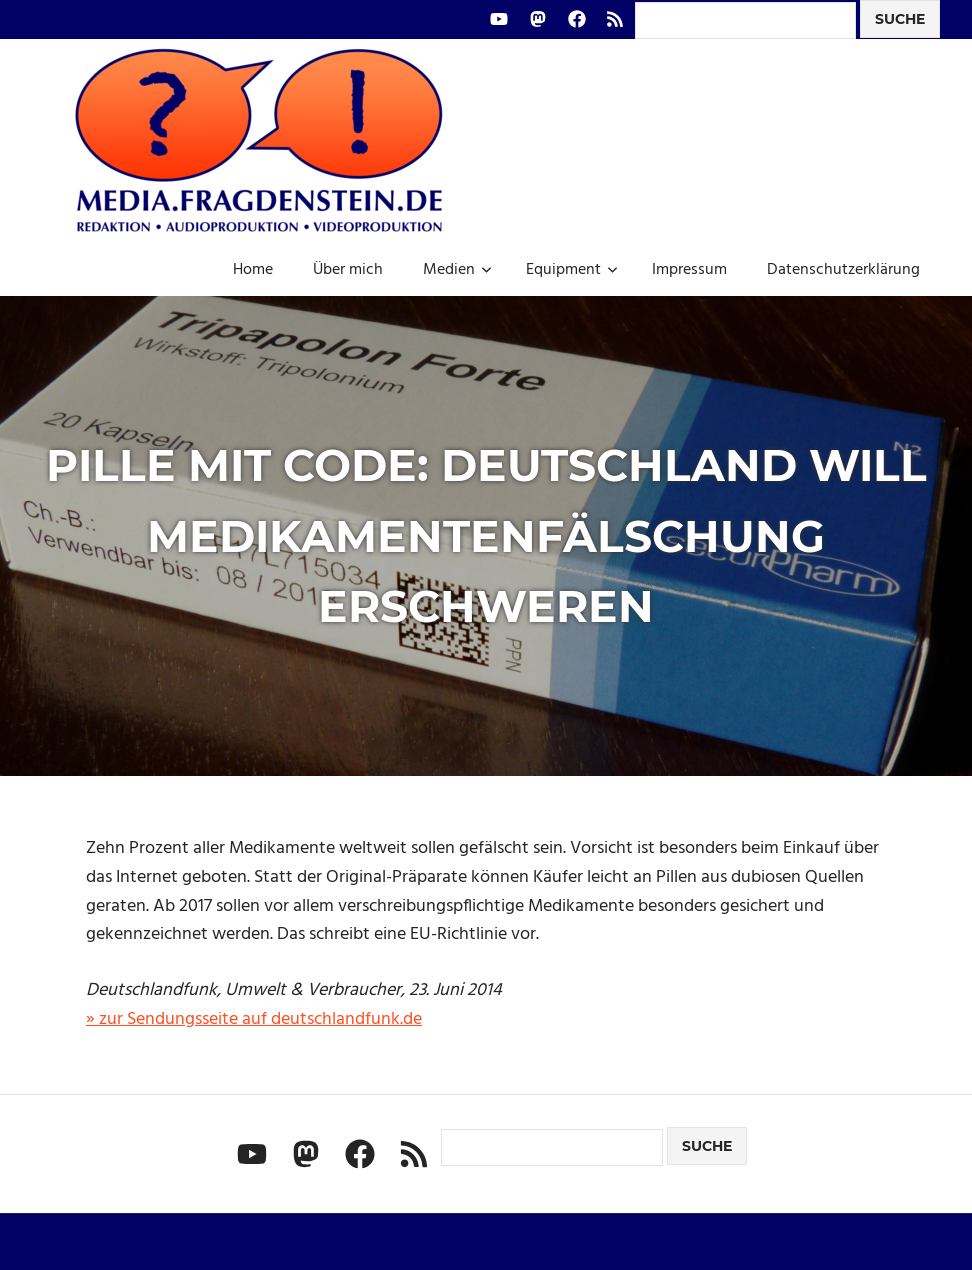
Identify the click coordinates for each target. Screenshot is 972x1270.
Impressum (689, 270)
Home (253, 270)
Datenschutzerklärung (843, 270)
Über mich (348, 270)
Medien (457, 270)
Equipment (572, 270)
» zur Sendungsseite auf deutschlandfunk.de (254, 1019)
